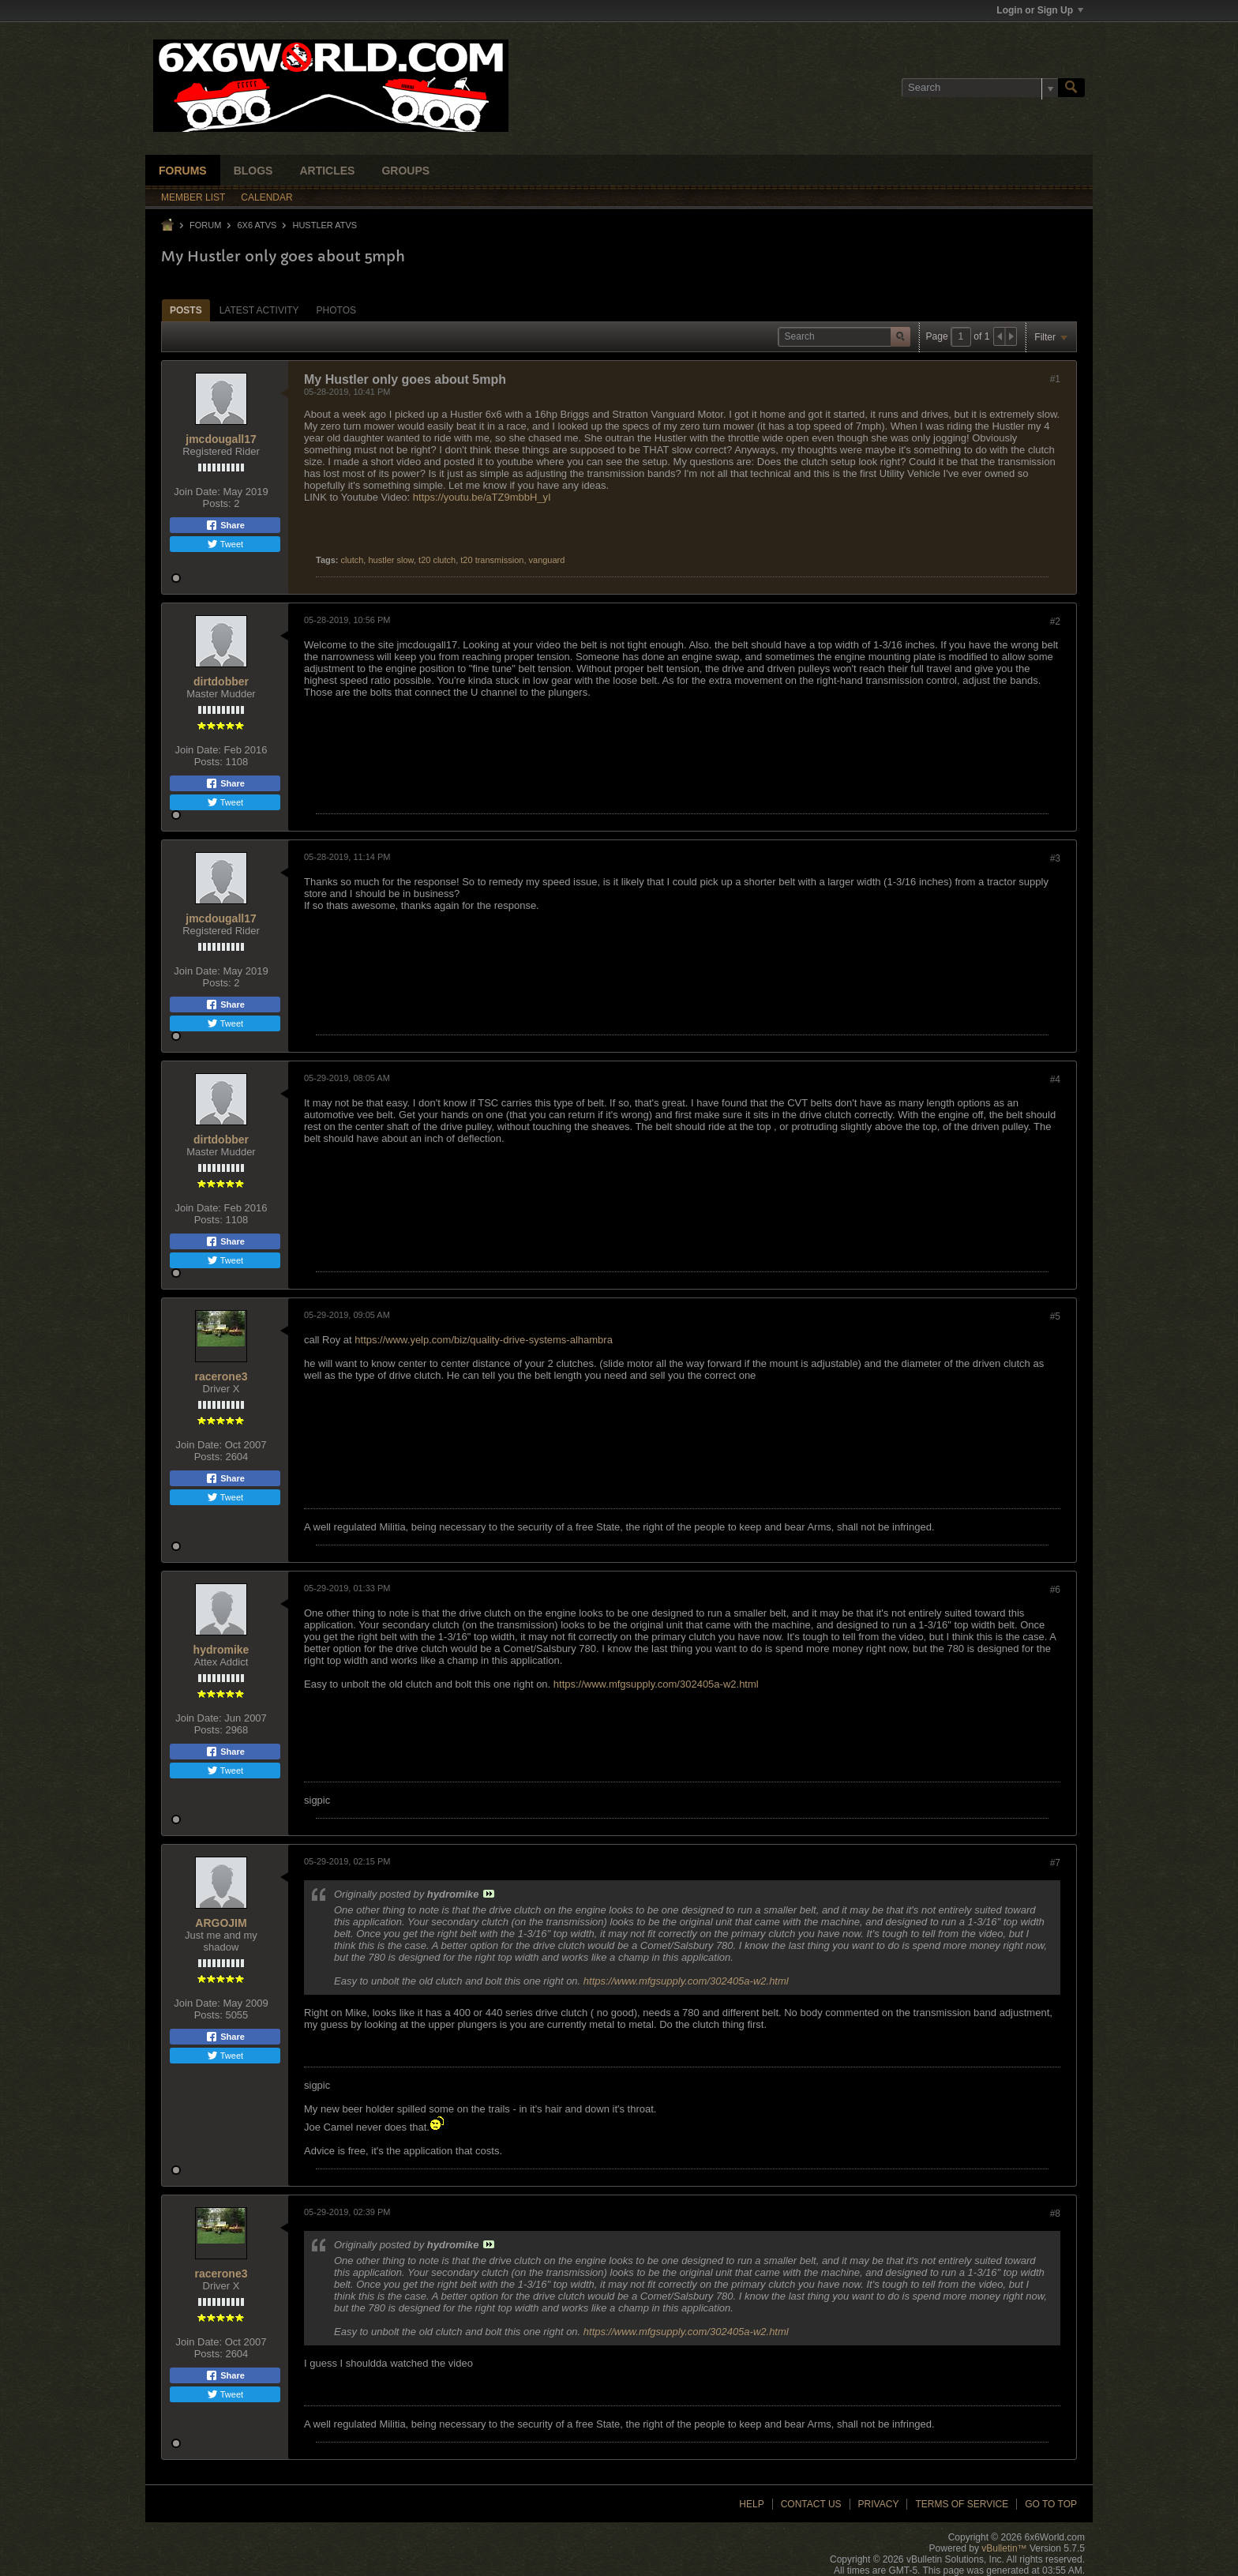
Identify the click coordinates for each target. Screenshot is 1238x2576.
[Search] (980, 87)
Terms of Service (961, 2504)
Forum (205, 225)
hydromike (221, 1649)
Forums (183, 170)
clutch (352, 560)
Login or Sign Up (1039, 10)
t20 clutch (437, 560)
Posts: (217, 503)
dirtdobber (221, 681)
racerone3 (221, 1376)
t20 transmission (491, 560)
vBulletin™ (1003, 2548)
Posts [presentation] (186, 310)
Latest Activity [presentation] (259, 310)
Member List (193, 197)
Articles (327, 170)
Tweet (225, 544)
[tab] (186, 310)
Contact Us (811, 2504)
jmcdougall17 (221, 439)
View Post (488, 1894)
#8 (1055, 2213)
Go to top (1051, 2504)
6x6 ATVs (256, 225)
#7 (1055, 1862)
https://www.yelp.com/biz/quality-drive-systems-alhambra (484, 1340)
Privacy (878, 2504)
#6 (1055, 1589)
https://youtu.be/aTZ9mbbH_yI (482, 497)
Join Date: (197, 492)
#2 (1055, 621)
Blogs (253, 170)
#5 (1055, 1316)
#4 (1055, 1079)
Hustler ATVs (324, 225)
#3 (1055, 858)
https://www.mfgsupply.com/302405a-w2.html (656, 1684)
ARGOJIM (220, 1923)
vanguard (547, 560)
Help (751, 2504)
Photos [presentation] (336, 310)
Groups (405, 170)
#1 (1055, 379)
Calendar (266, 197)
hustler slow (390, 560)
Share (225, 525)
